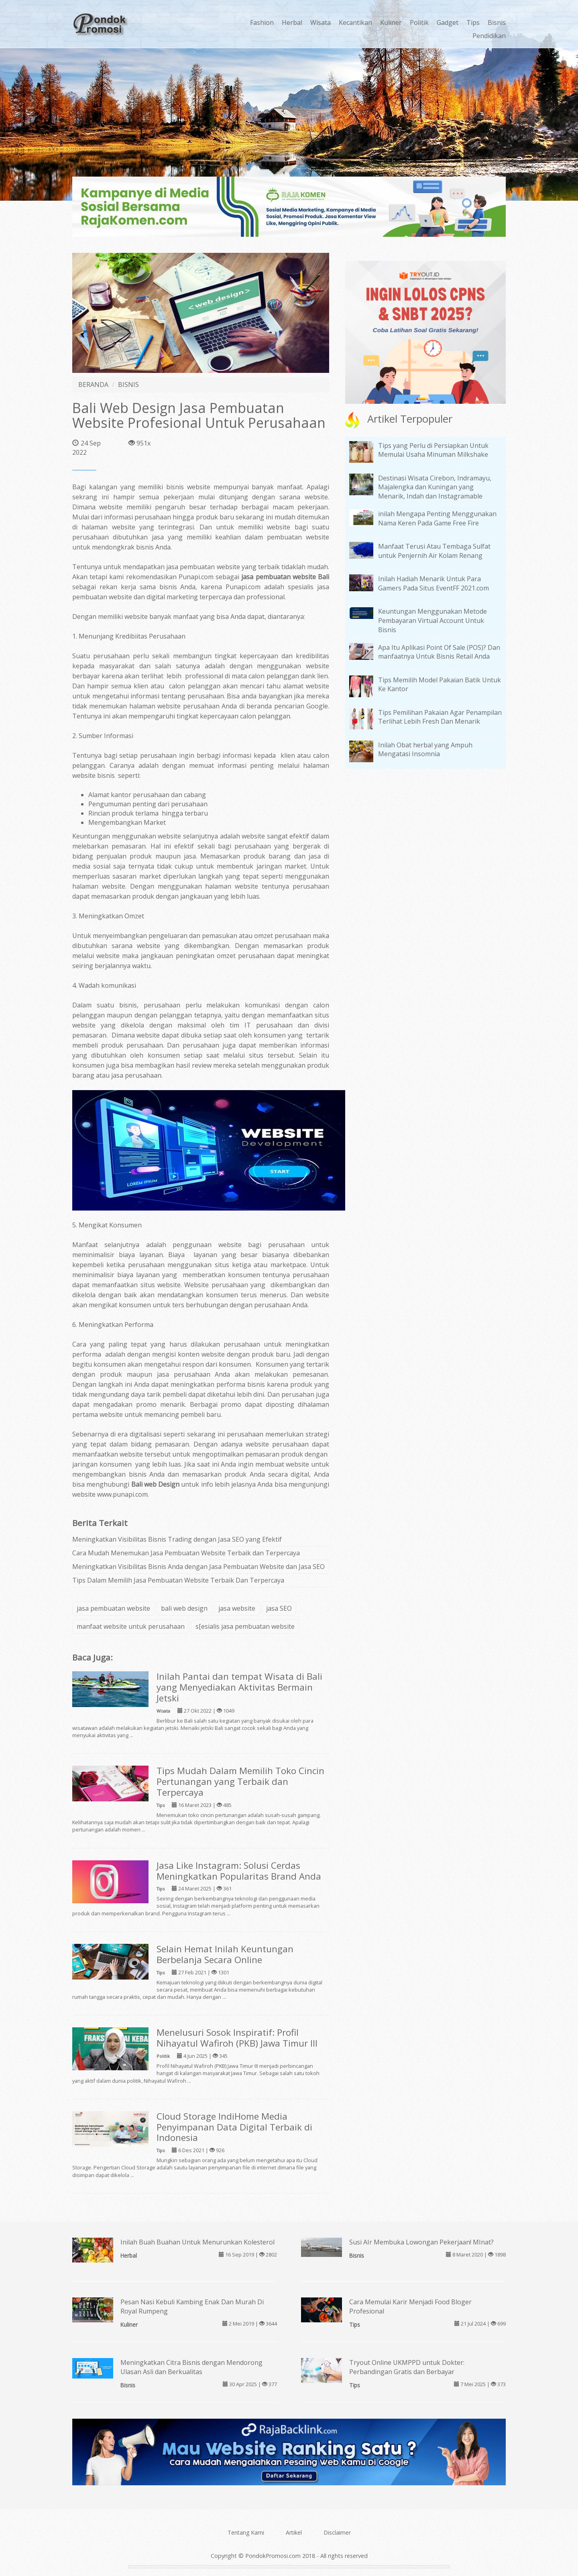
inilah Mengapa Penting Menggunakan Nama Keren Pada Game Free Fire (437, 518)
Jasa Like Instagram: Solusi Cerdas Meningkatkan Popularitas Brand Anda (239, 1870)
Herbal (292, 22)
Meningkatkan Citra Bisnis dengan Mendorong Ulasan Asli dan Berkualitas (191, 2367)
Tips (473, 22)
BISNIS (128, 384)
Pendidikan (489, 35)
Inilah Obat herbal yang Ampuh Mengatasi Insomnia (425, 750)
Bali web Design (155, 1484)
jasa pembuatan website (113, 1608)
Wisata (320, 22)
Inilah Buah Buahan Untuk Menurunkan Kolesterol (197, 2242)
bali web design (184, 1608)
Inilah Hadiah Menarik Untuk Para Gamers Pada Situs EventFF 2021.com (433, 583)
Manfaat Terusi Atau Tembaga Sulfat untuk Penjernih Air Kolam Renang (434, 551)
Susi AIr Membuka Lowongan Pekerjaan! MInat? (421, 2242)
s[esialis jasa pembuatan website (245, 1626)
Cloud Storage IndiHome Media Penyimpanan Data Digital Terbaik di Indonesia (234, 2127)
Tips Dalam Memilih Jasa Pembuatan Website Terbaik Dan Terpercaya (178, 1580)
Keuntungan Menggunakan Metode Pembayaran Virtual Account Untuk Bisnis (432, 620)
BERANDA (93, 384)
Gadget (447, 22)
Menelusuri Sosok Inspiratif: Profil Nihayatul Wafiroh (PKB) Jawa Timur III (237, 2037)
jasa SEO (279, 1608)
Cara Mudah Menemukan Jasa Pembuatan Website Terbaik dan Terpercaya (186, 1552)
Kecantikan (355, 22)
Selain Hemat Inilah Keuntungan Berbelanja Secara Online (225, 1954)
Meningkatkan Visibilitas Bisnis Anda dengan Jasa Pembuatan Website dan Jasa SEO (198, 1566)
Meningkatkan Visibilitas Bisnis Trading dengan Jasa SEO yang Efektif (177, 1539)
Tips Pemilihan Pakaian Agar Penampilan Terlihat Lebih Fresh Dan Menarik (440, 717)
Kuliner (391, 22)
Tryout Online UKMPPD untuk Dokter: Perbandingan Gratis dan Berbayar (406, 2367)
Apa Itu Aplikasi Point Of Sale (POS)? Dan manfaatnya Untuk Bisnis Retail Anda (439, 652)
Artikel (294, 2532)
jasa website (236, 1608)
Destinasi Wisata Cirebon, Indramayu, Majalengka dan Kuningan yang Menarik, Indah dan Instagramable (434, 487)
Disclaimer (337, 2532)
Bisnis (497, 22)
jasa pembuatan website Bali (285, 576)
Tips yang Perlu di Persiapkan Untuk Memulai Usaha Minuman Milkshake (433, 450)
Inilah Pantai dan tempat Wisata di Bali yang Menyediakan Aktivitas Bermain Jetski (239, 1687)
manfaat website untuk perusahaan (131, 1626)
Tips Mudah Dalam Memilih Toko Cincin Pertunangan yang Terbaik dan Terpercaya (240, 1781)
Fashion (262, 22)
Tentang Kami (246, 2532)
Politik (419, 22)
